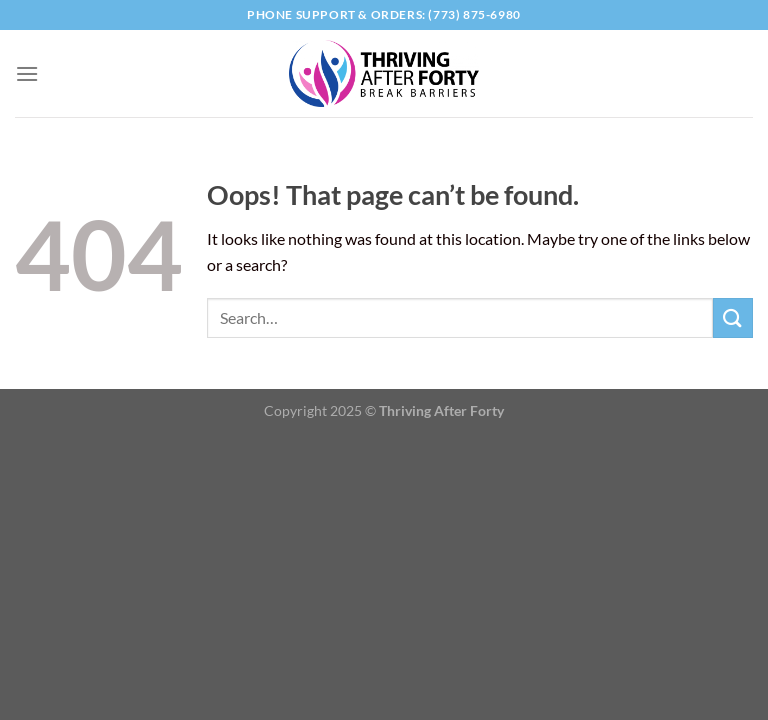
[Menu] (27, 73)
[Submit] (733, 317)
